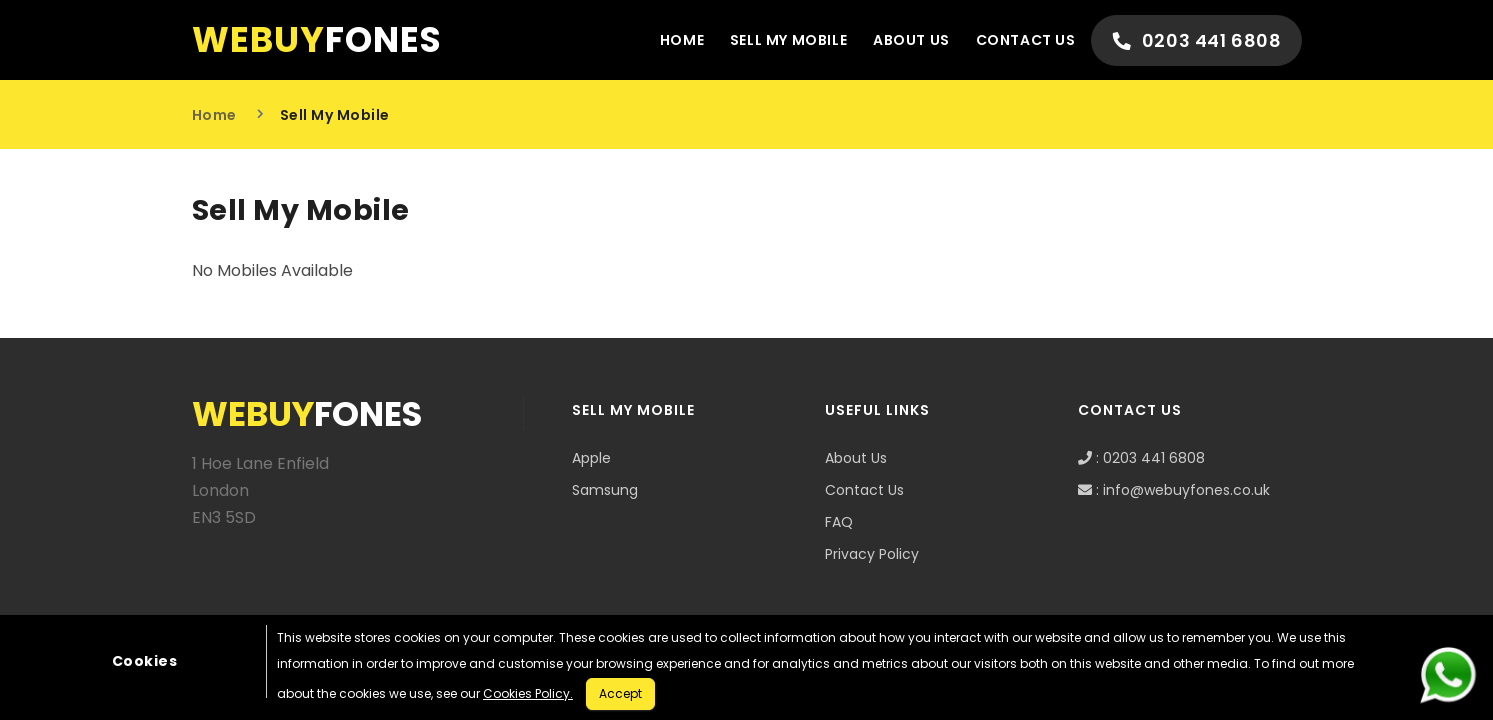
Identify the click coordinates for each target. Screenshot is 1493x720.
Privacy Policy (872, 554)
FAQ (839, 522)
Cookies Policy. (528, 693)
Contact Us (1025, 40)
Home (680, 40)
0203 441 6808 (1197, 40)
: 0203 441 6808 (1141, 458)
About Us (910, 40)
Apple (591, 458)
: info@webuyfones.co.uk (1174, 490)
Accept (620, 693)
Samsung (605, 490)
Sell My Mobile (787, 40)
